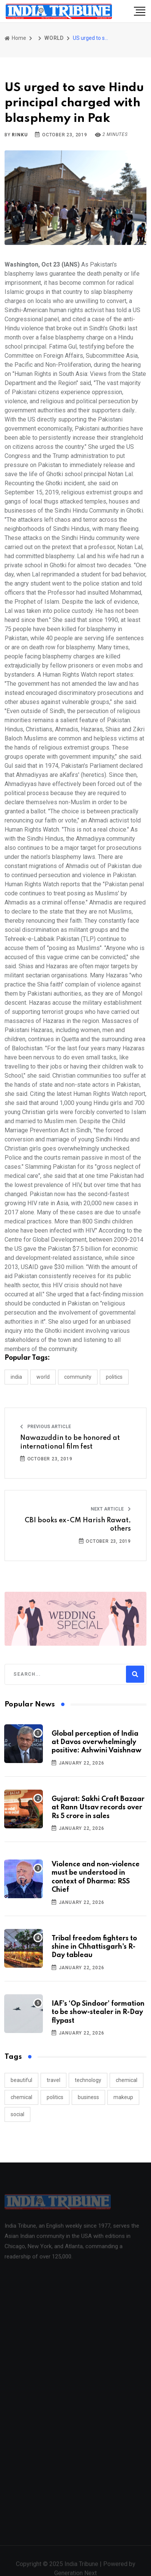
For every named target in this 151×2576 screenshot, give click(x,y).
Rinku (19, 134)
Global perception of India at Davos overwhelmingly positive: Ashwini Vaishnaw (97, 1742)
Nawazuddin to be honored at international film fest (70, 1442)
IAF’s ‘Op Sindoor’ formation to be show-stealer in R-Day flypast (98, 2012)
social (17, 2114)
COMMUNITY (77, 1377)
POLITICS (114, 1377)
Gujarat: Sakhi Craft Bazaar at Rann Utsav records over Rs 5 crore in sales (98, 1808)
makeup (123, 2097)
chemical (126, 2080)
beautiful (21, 2080)
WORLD (54, 38)
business (88, 2097)
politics (55, 2097)
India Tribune (81, 2567)
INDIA (16, 1377)
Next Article (111, 1509)
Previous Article (45, 1426)
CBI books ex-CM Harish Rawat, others (78, 1524)
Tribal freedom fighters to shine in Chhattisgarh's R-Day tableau (94, 1947)
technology (88, 2080)
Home (15, 38)
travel (53, 2080)
